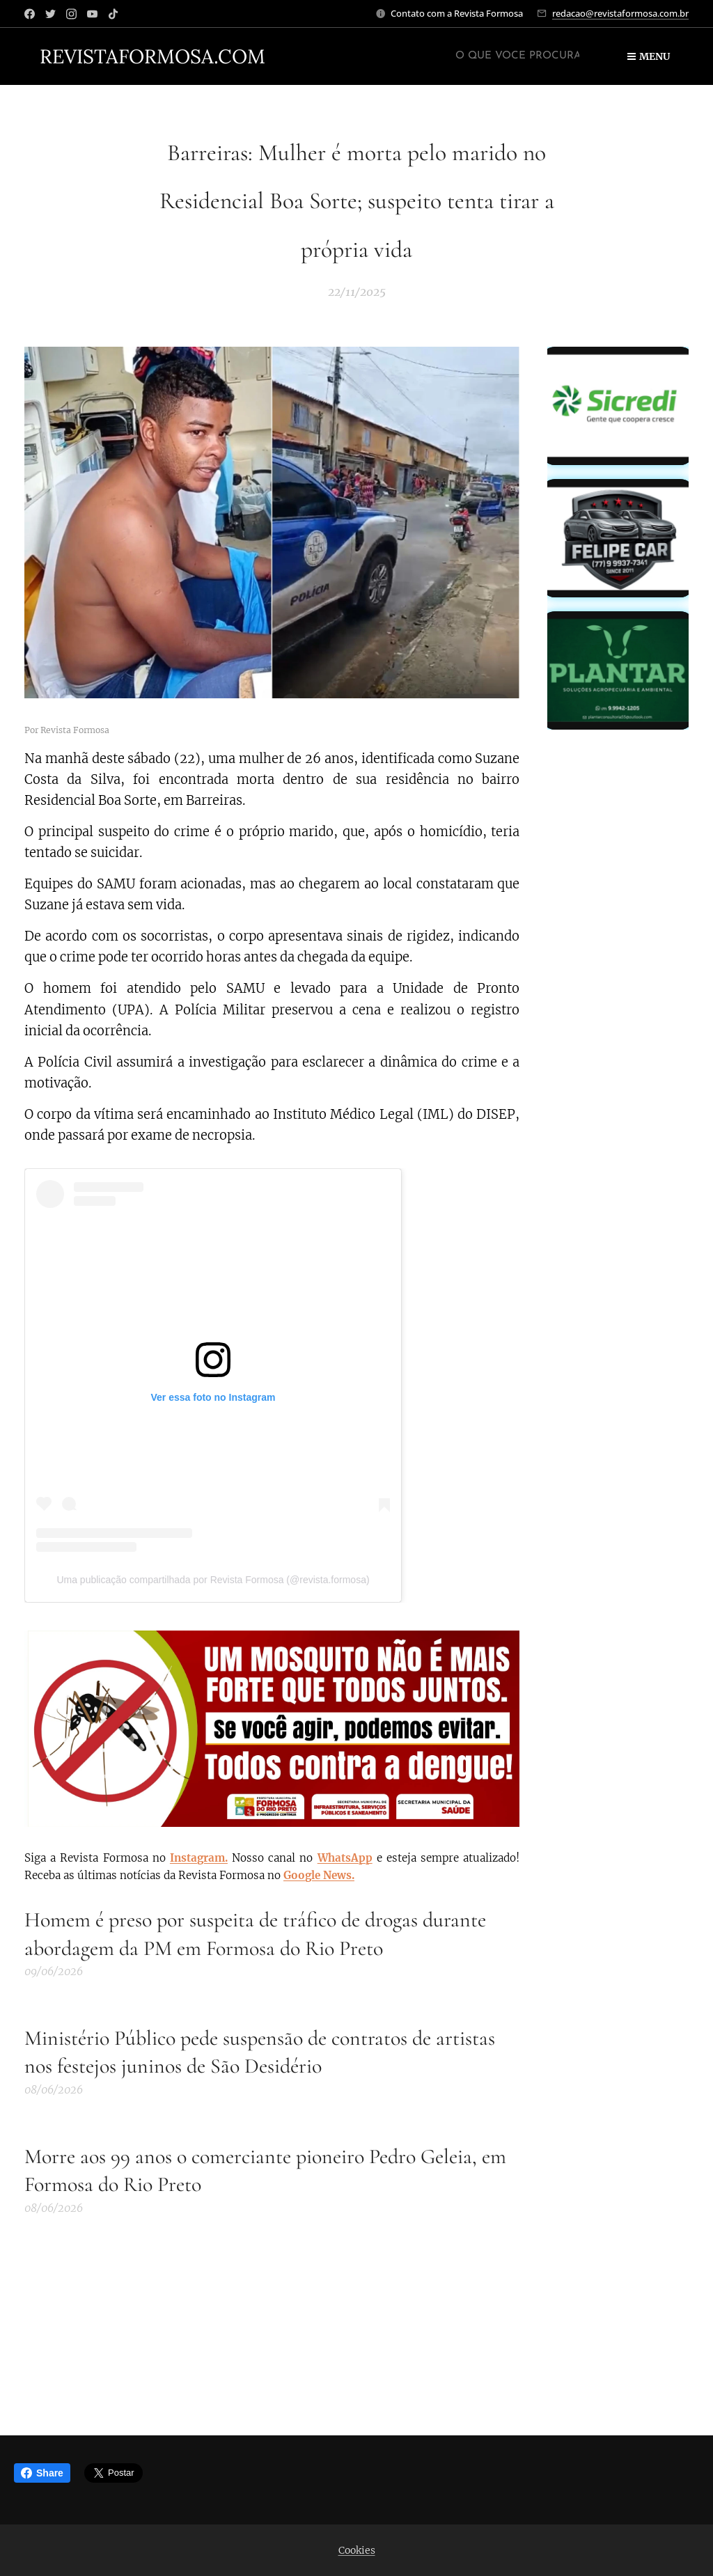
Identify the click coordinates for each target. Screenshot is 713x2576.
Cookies (356, 2550)
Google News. (318, 1875)
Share (42, 2473)
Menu (648, 56)
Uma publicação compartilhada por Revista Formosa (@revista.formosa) (212, 1579)
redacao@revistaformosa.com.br (620, 13)
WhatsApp (345, 1857)
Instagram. (199, 1857)
